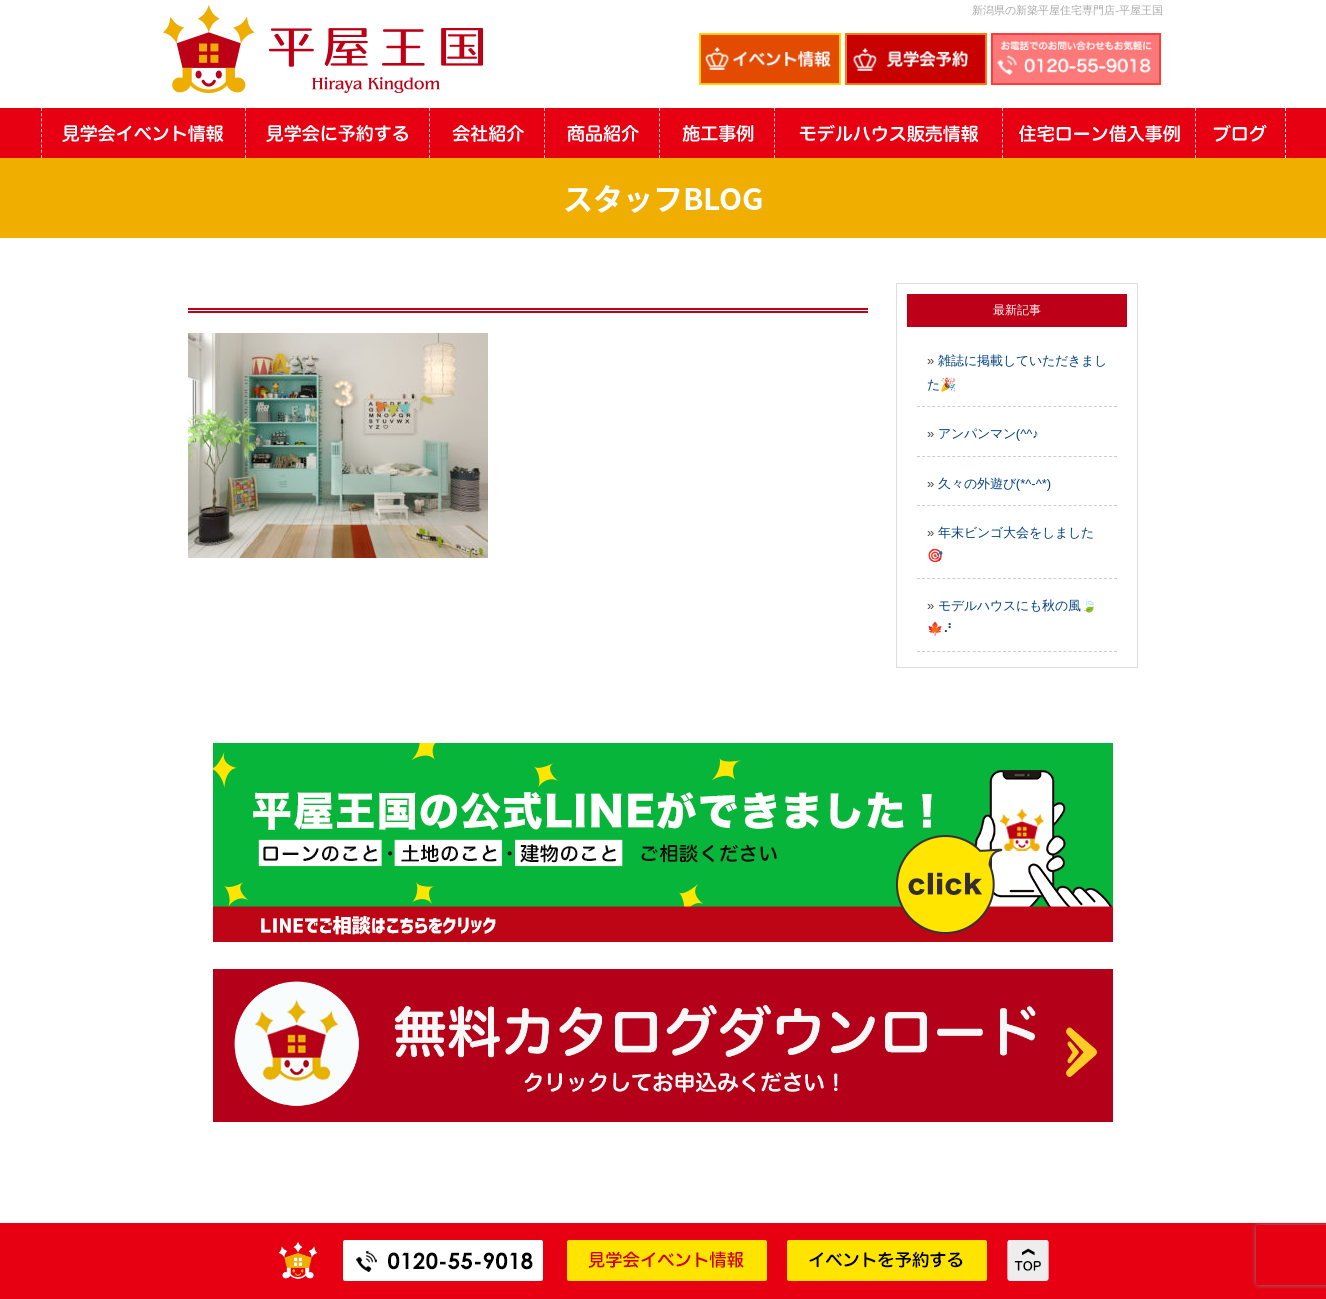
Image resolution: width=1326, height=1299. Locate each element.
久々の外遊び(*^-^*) (994, 483)
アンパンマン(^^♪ (988, 433)
